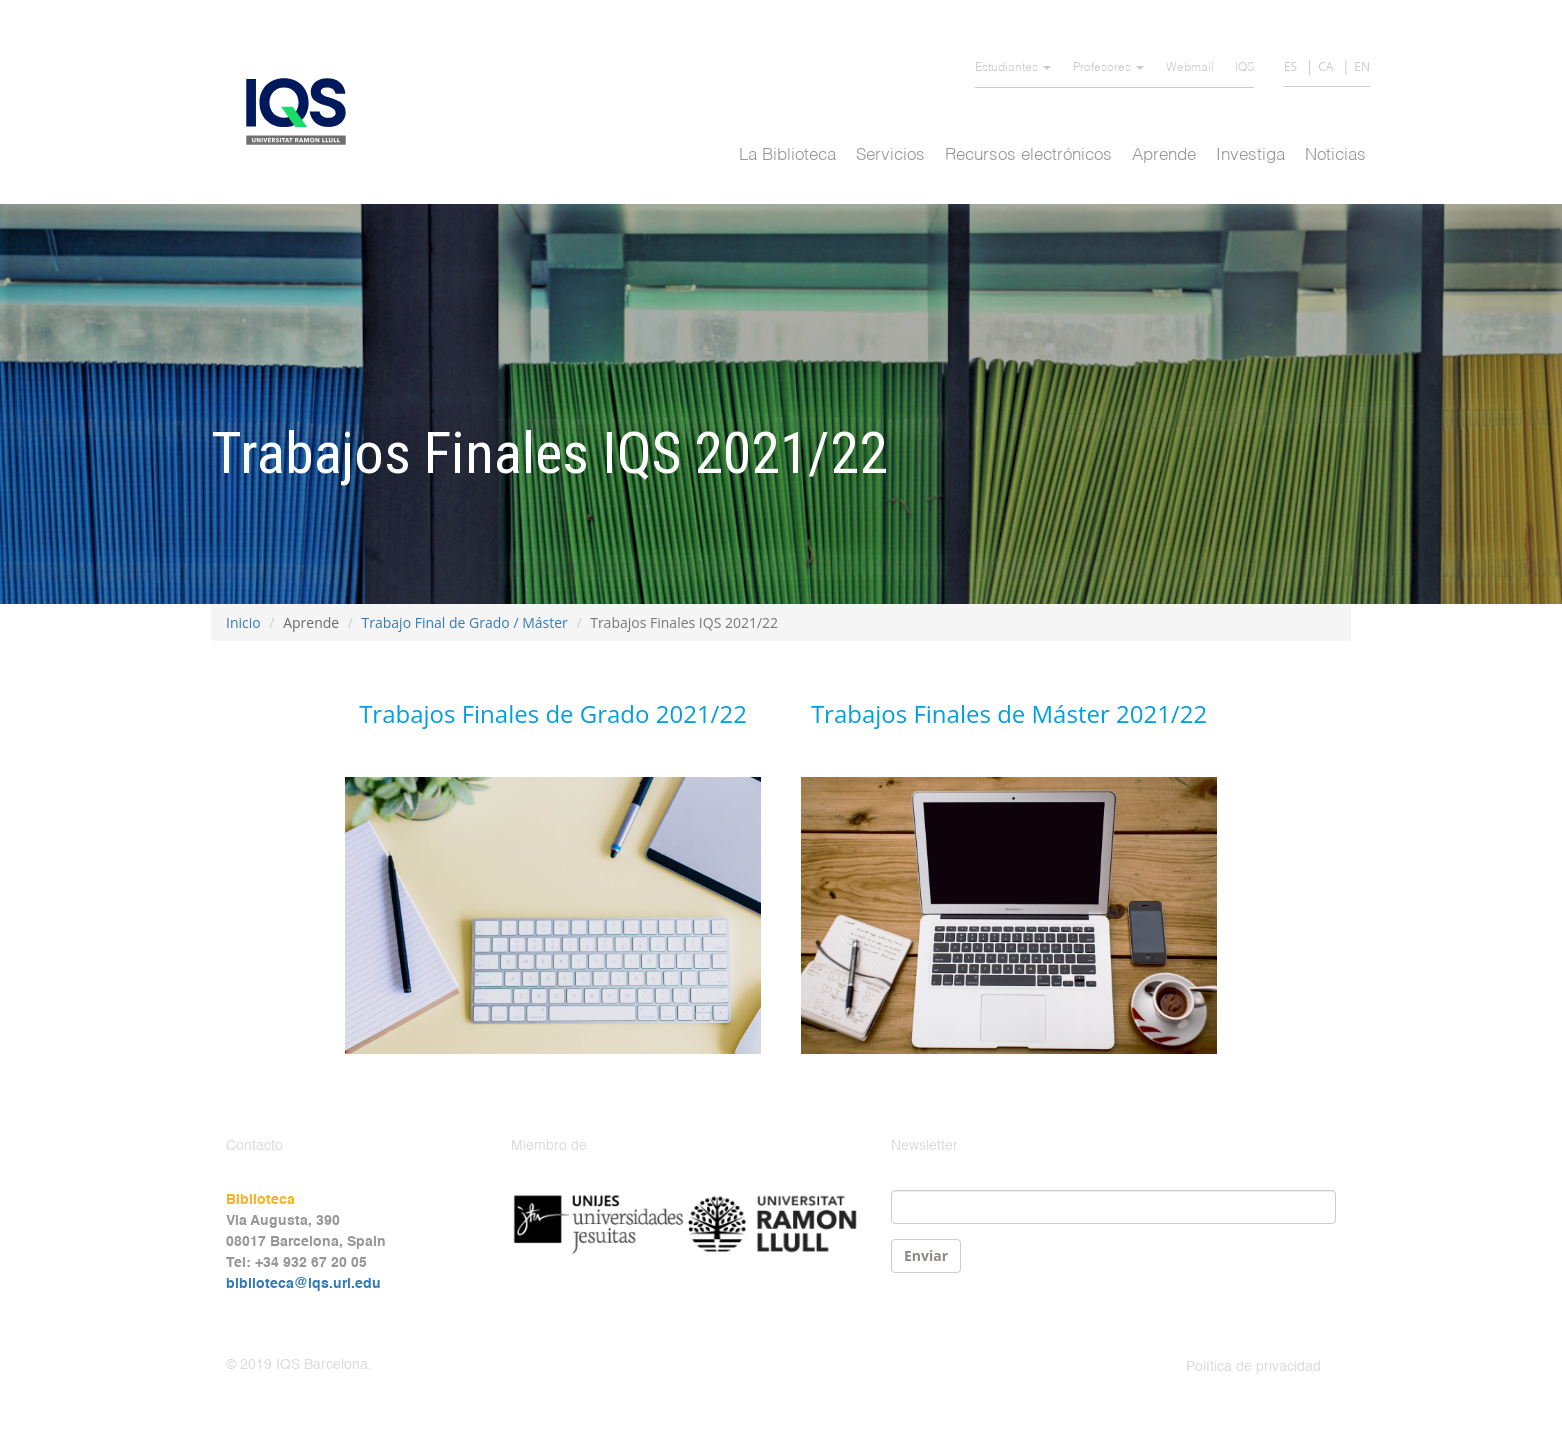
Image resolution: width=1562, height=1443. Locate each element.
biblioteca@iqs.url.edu (303, 1284)
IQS (1244, 68)
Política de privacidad (1253, 1367)
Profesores (1108, 68)
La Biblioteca (787, 155)
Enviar (926, 1255)
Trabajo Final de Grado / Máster (465, 622)
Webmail (1190, 68)
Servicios (890, 155)
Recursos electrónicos (1028, 155)
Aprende (1164, 155)
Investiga (1250, 155)
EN (1362, 66)
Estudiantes (1013, 68)
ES (1290, 66)
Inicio (243, 622)
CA (1325, 66)
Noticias (1335, 155)
